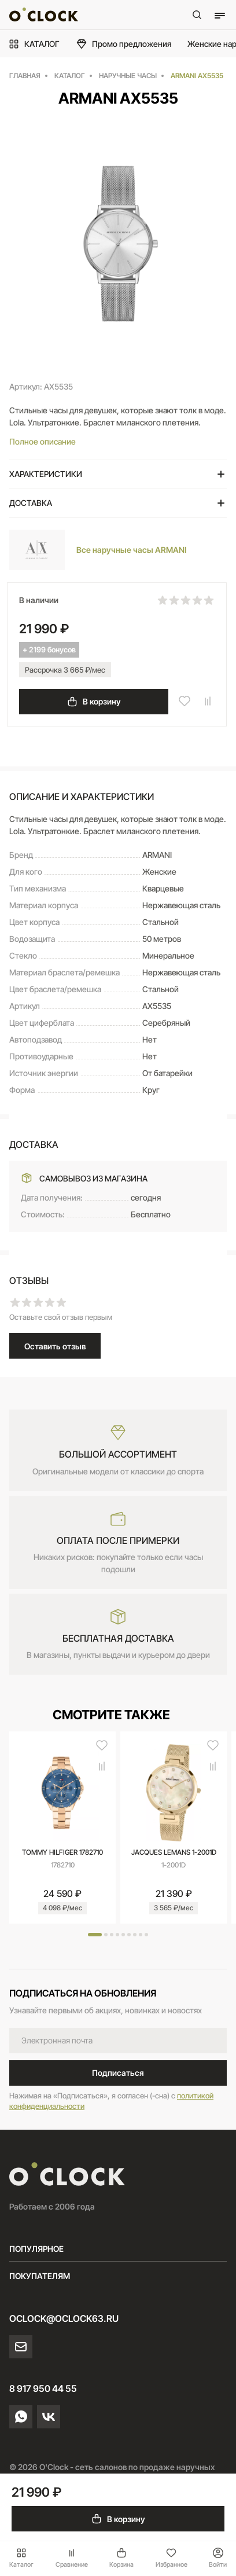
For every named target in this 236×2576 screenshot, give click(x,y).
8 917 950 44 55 (43, 2388)
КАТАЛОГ (34, 44)
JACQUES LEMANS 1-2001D (173, 1852)
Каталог (21, 2557)
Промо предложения (123, 44)
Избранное (171, 2557)
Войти (218, 2557)
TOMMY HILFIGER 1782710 (62, 1852)
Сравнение (72, 2557)
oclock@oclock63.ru (64, 2318)
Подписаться (118, 2073)
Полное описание (42, 441)
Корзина (121, 2557)
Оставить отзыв (55, 1346)
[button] (95, 1934)
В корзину (94, 701)
